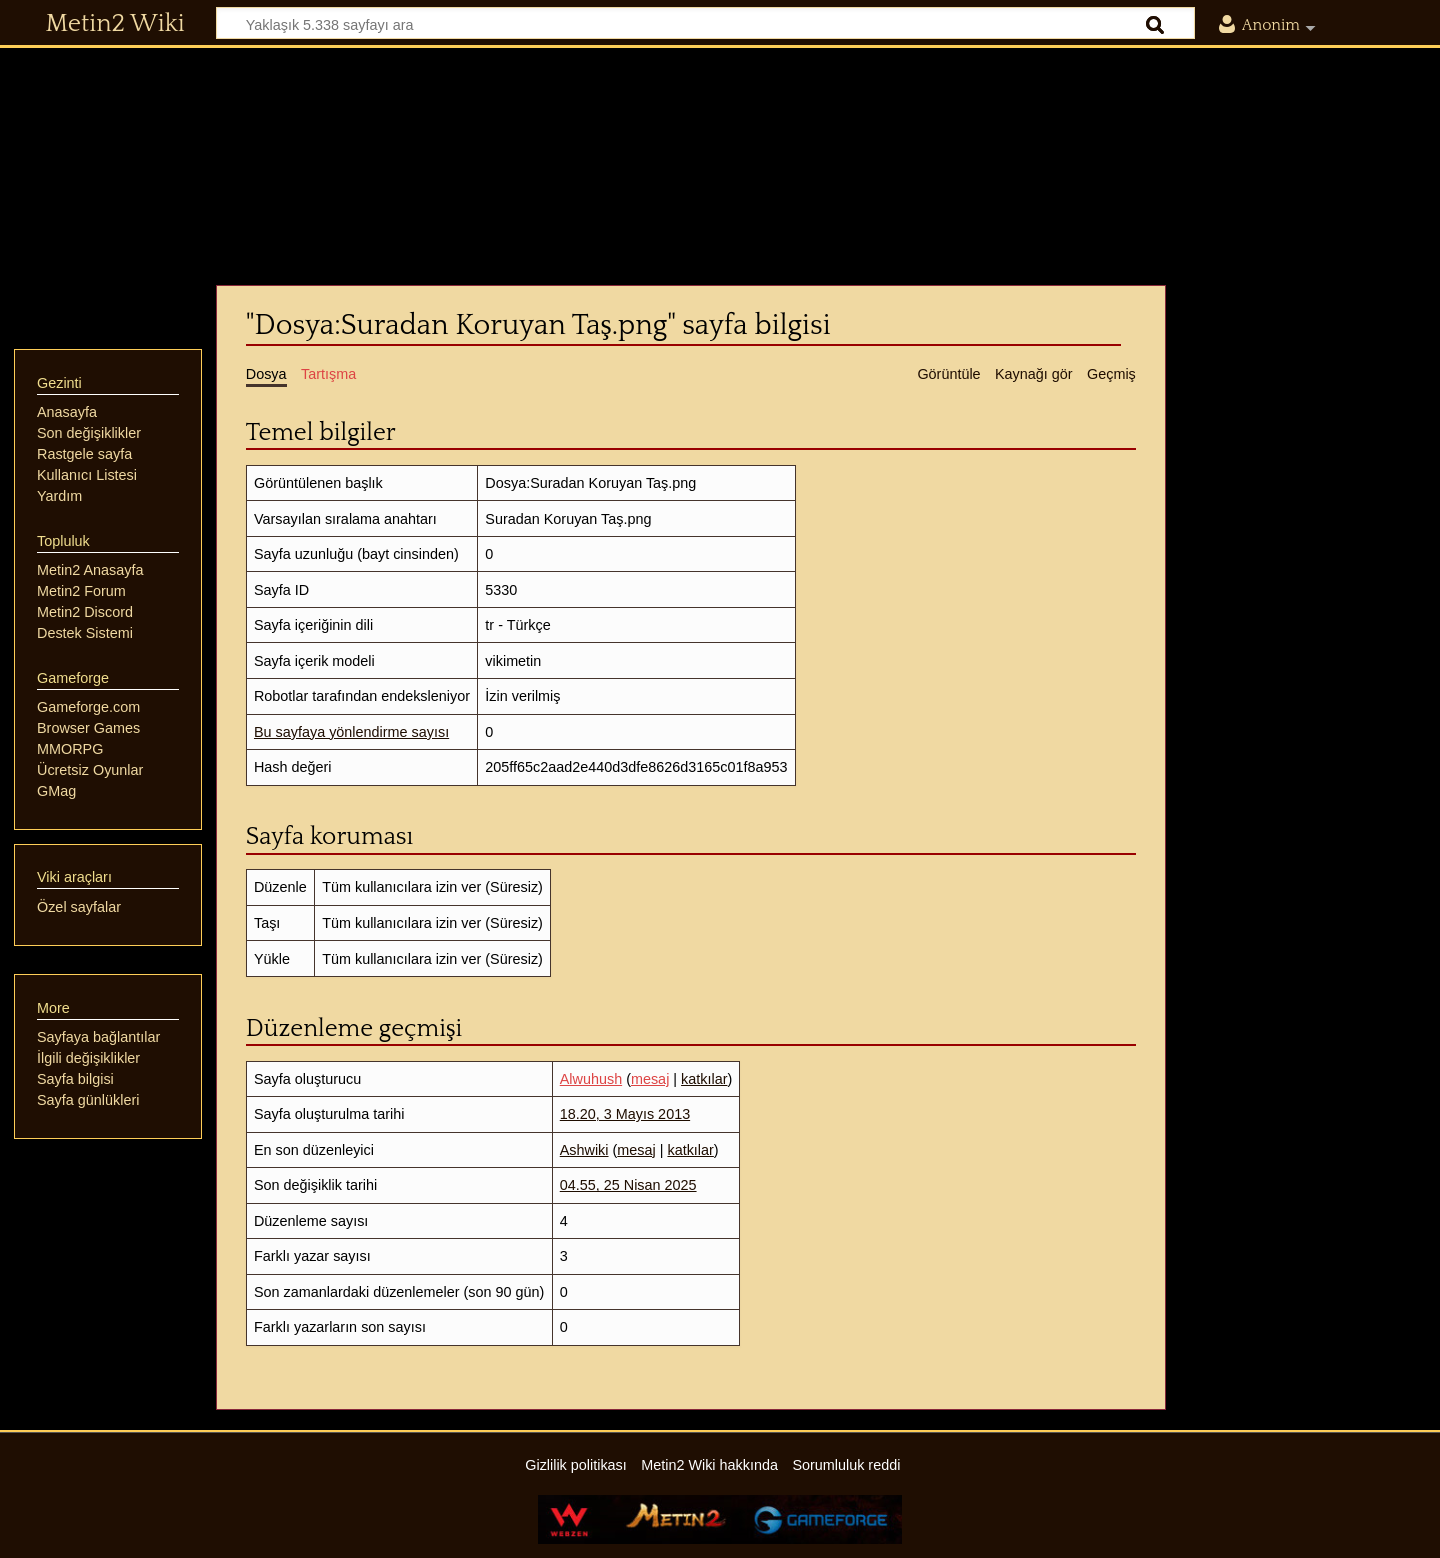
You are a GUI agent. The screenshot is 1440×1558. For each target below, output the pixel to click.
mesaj (650, 1079)
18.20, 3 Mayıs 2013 (625, 1114)
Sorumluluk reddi (846, 1465)
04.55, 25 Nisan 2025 (628, 1185)
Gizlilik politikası (576, 1465)
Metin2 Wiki (115, 24)
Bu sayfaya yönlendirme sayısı (351, 732)
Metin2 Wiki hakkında (709, 1465)
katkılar (704, 1079)
